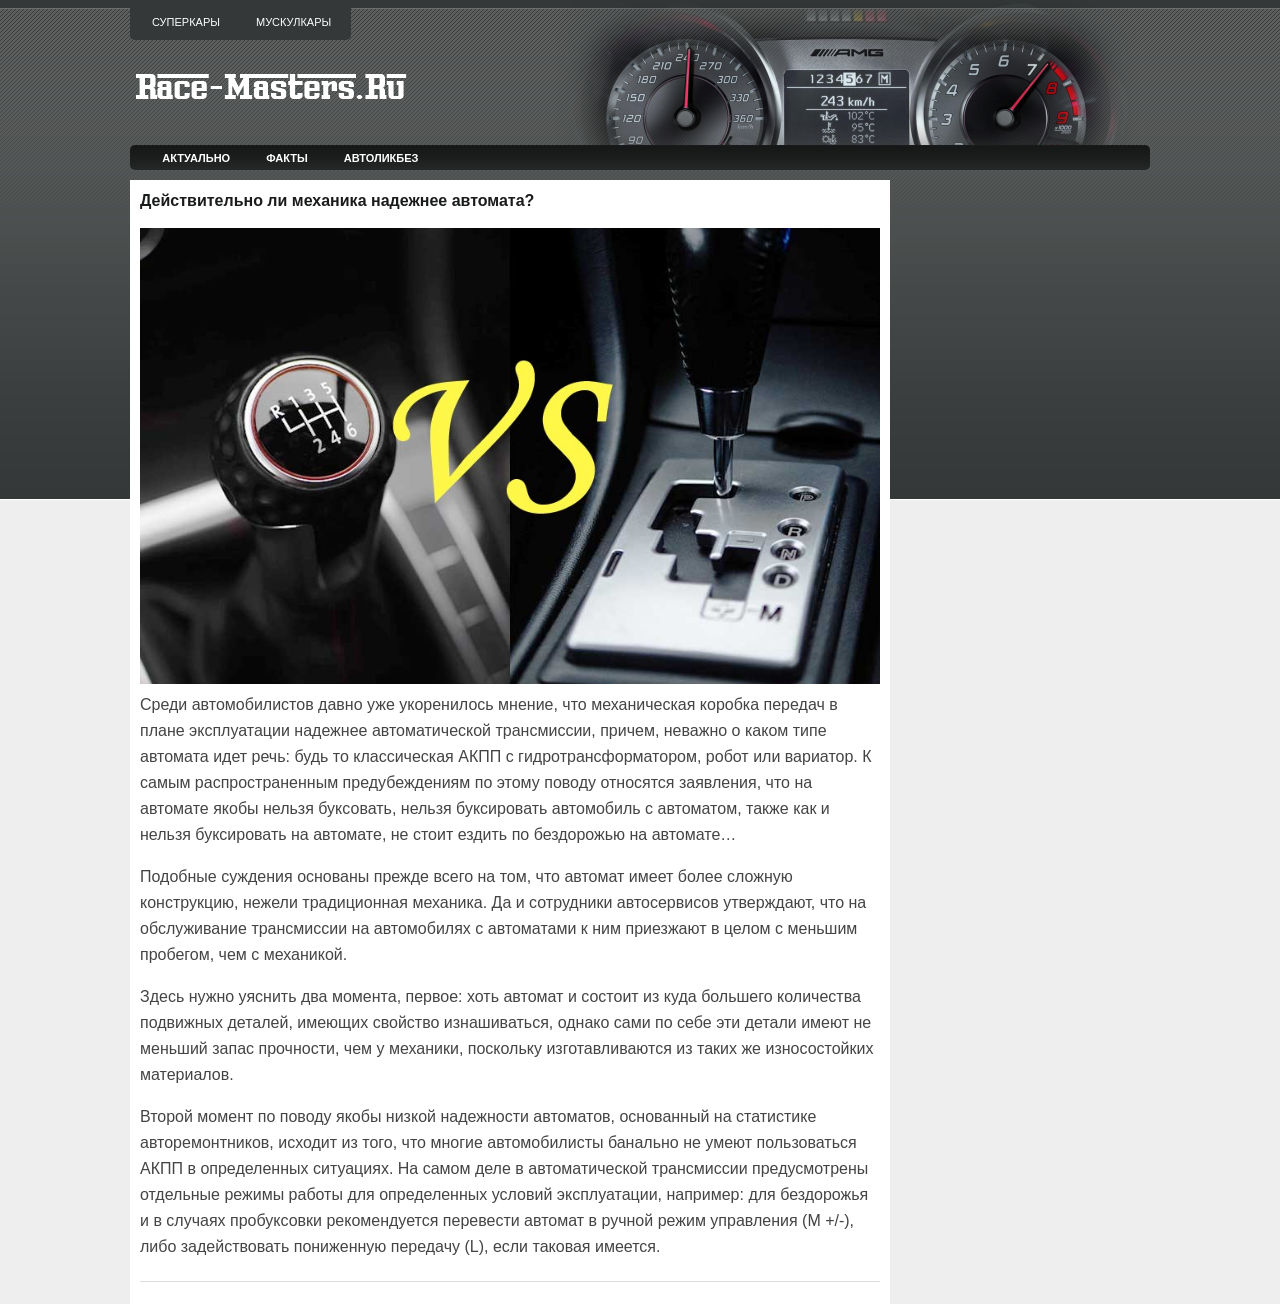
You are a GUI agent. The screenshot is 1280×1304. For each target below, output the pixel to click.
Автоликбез (381, 158)
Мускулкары (293, 22)
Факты (287, 158)
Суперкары (186, 22)
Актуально (196, 158)
